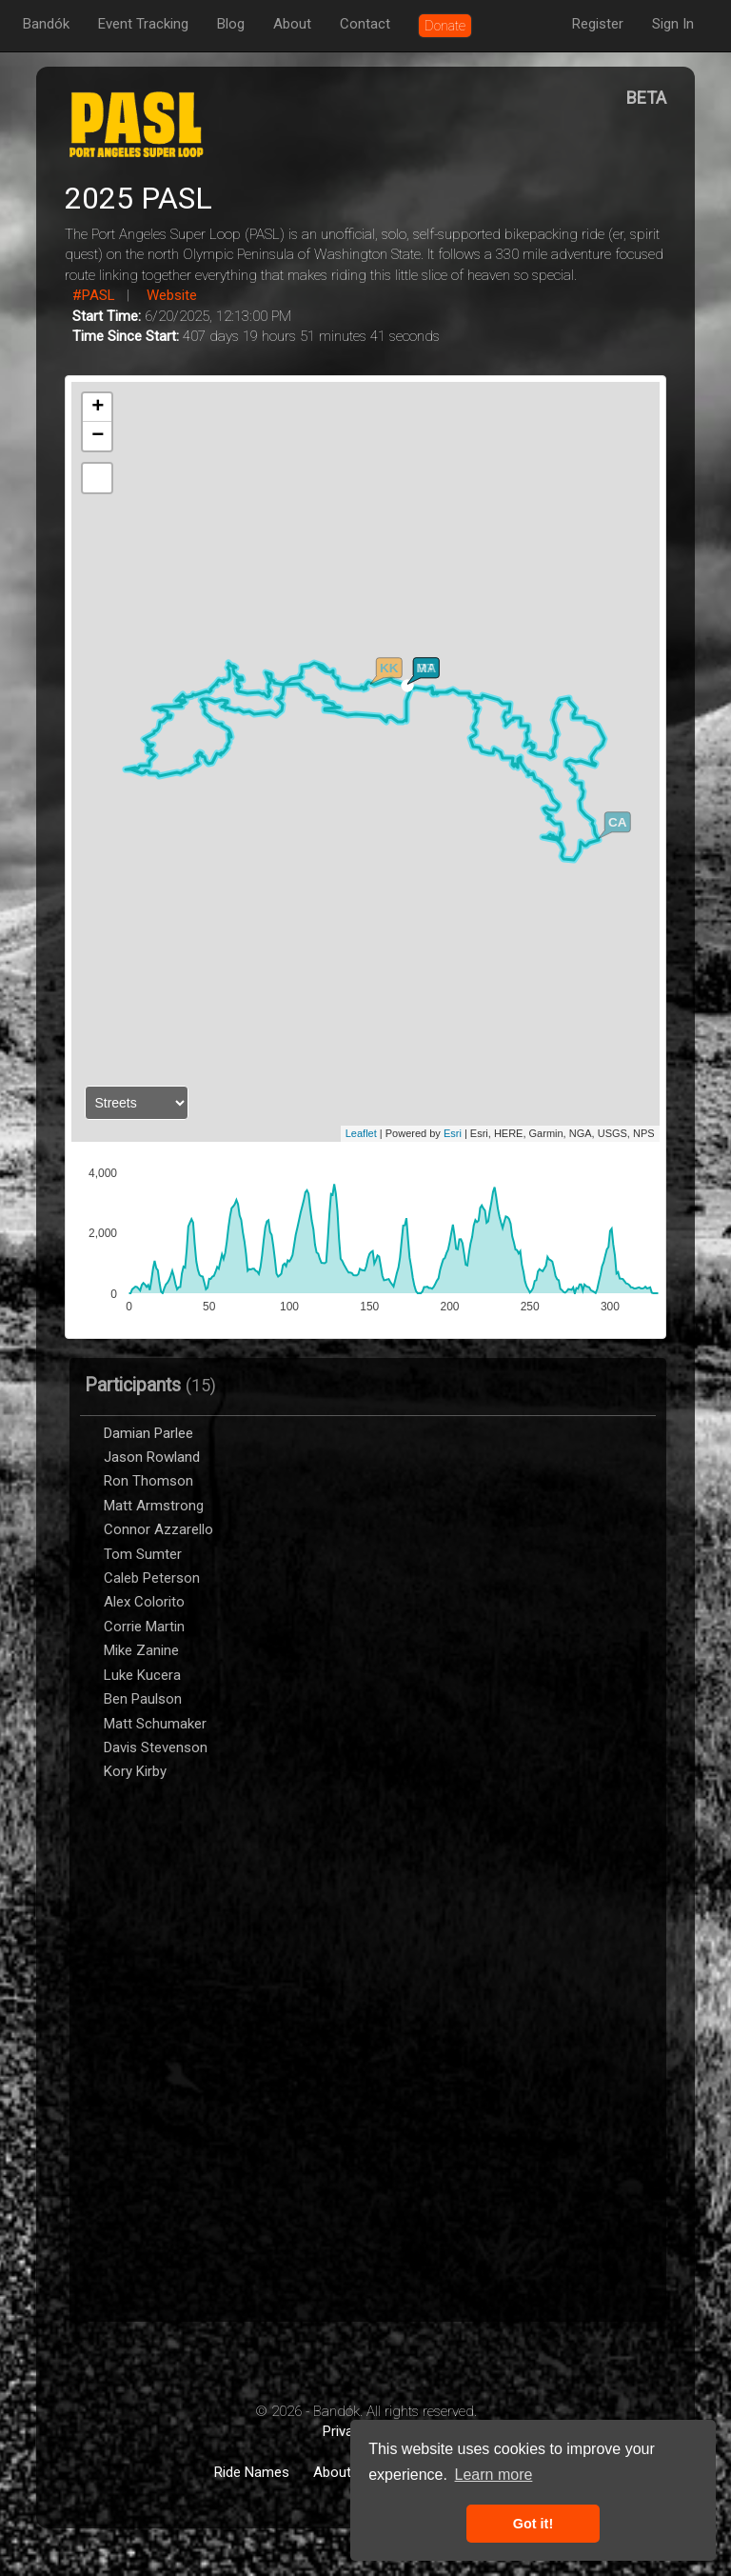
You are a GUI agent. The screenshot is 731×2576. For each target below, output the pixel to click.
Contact (365, 23)
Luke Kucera (142, 1675)
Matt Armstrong (154, 1505)
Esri (453, 1133)
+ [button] (97, 407)
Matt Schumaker (155, 1723)
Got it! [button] (533, 2523)
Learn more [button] (494, 2474)
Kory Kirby (137, 1771)
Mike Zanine (141, 1650)
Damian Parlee (148, 1433)
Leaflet (361, 1133)
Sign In (673, 23)
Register (597, 23)
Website (172, 295)
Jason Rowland (152, 1457)
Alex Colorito (144, 1601)
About (292, 23)
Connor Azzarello (158, 1529)
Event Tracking (143, 23)
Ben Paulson (143, 1698)
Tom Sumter (143, 1554)
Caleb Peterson (152, 1578)
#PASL (93, 295)
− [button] (97, 436)
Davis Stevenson (155, 1747)
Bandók (46, 23)
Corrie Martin (144, 1626)
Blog (231, 23)
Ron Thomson (148, 1480)
